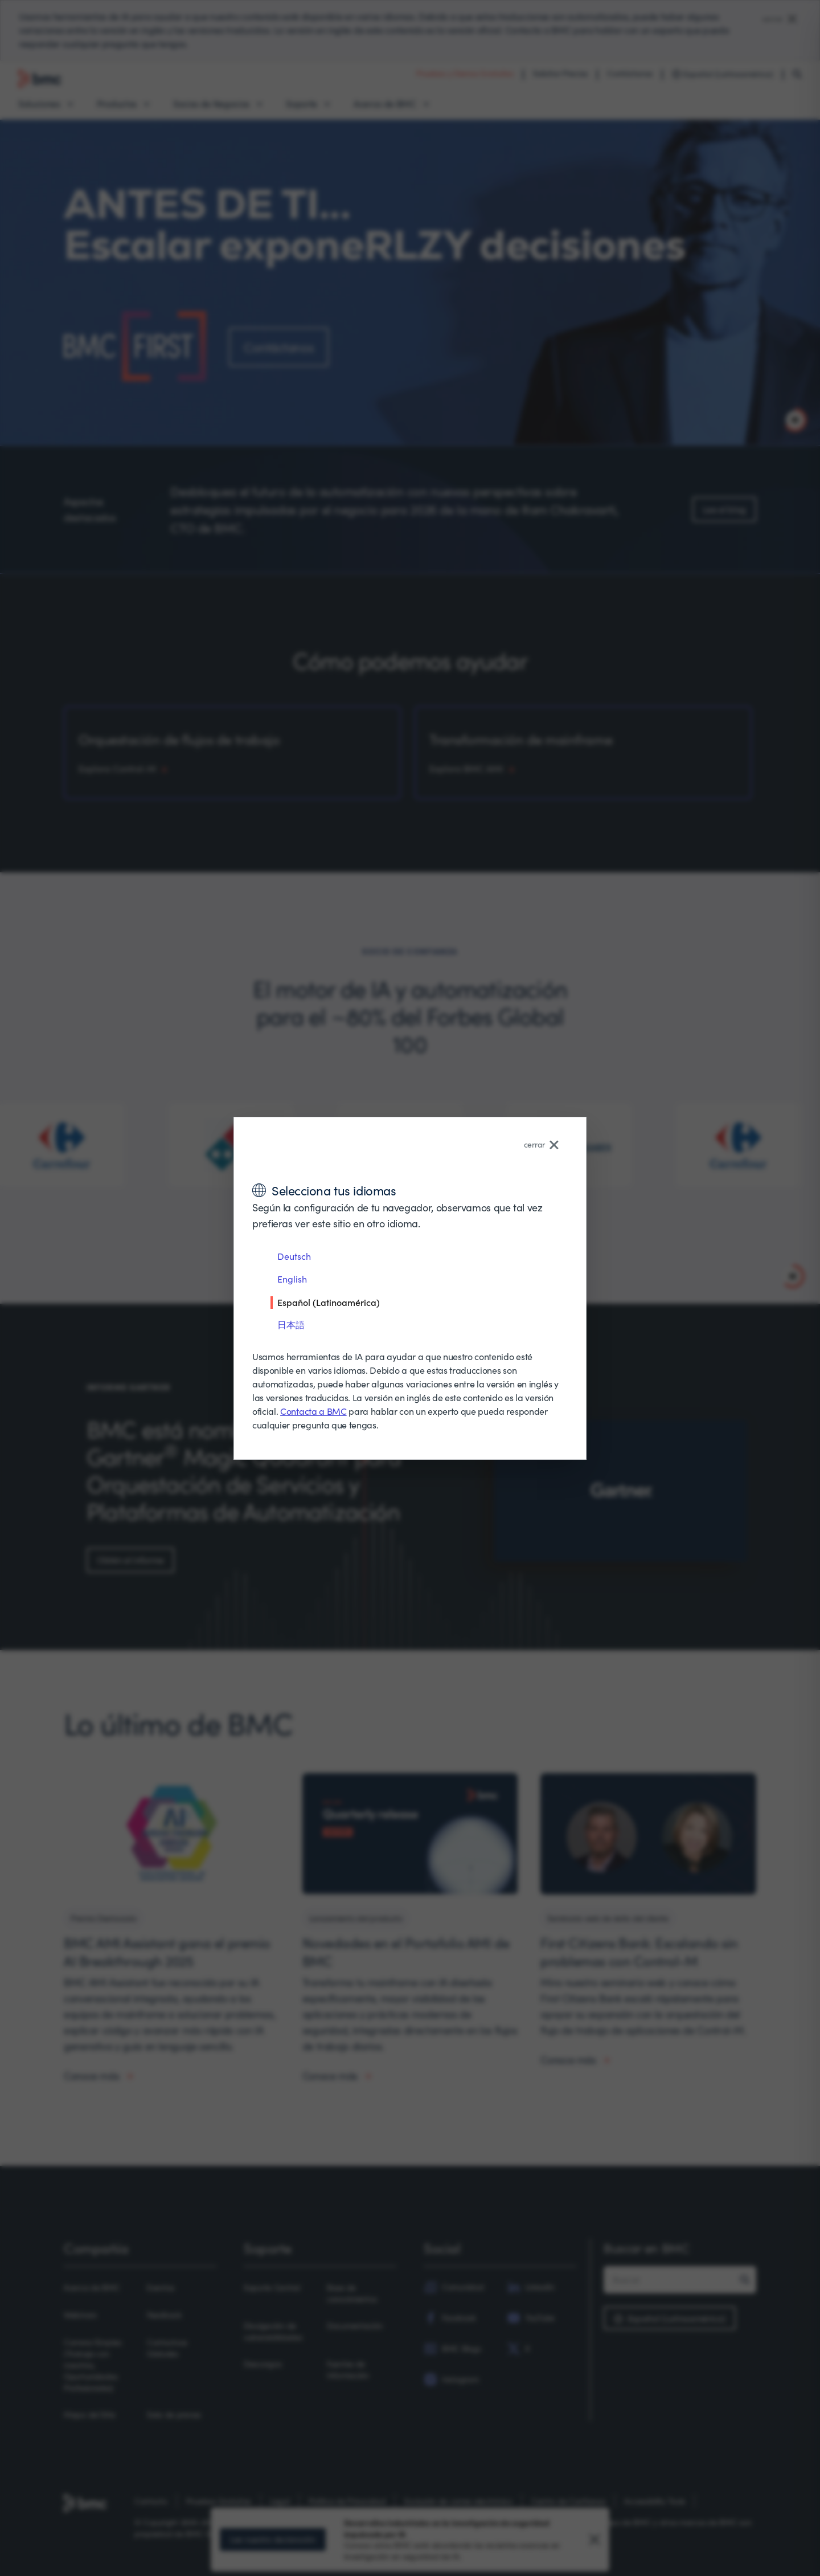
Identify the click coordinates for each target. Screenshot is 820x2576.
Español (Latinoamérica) (328, 1302)
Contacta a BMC (313, 1411)
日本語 (291, 1324)
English (292, 1279)
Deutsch (294, 1256)
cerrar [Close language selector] (541, 1144)
